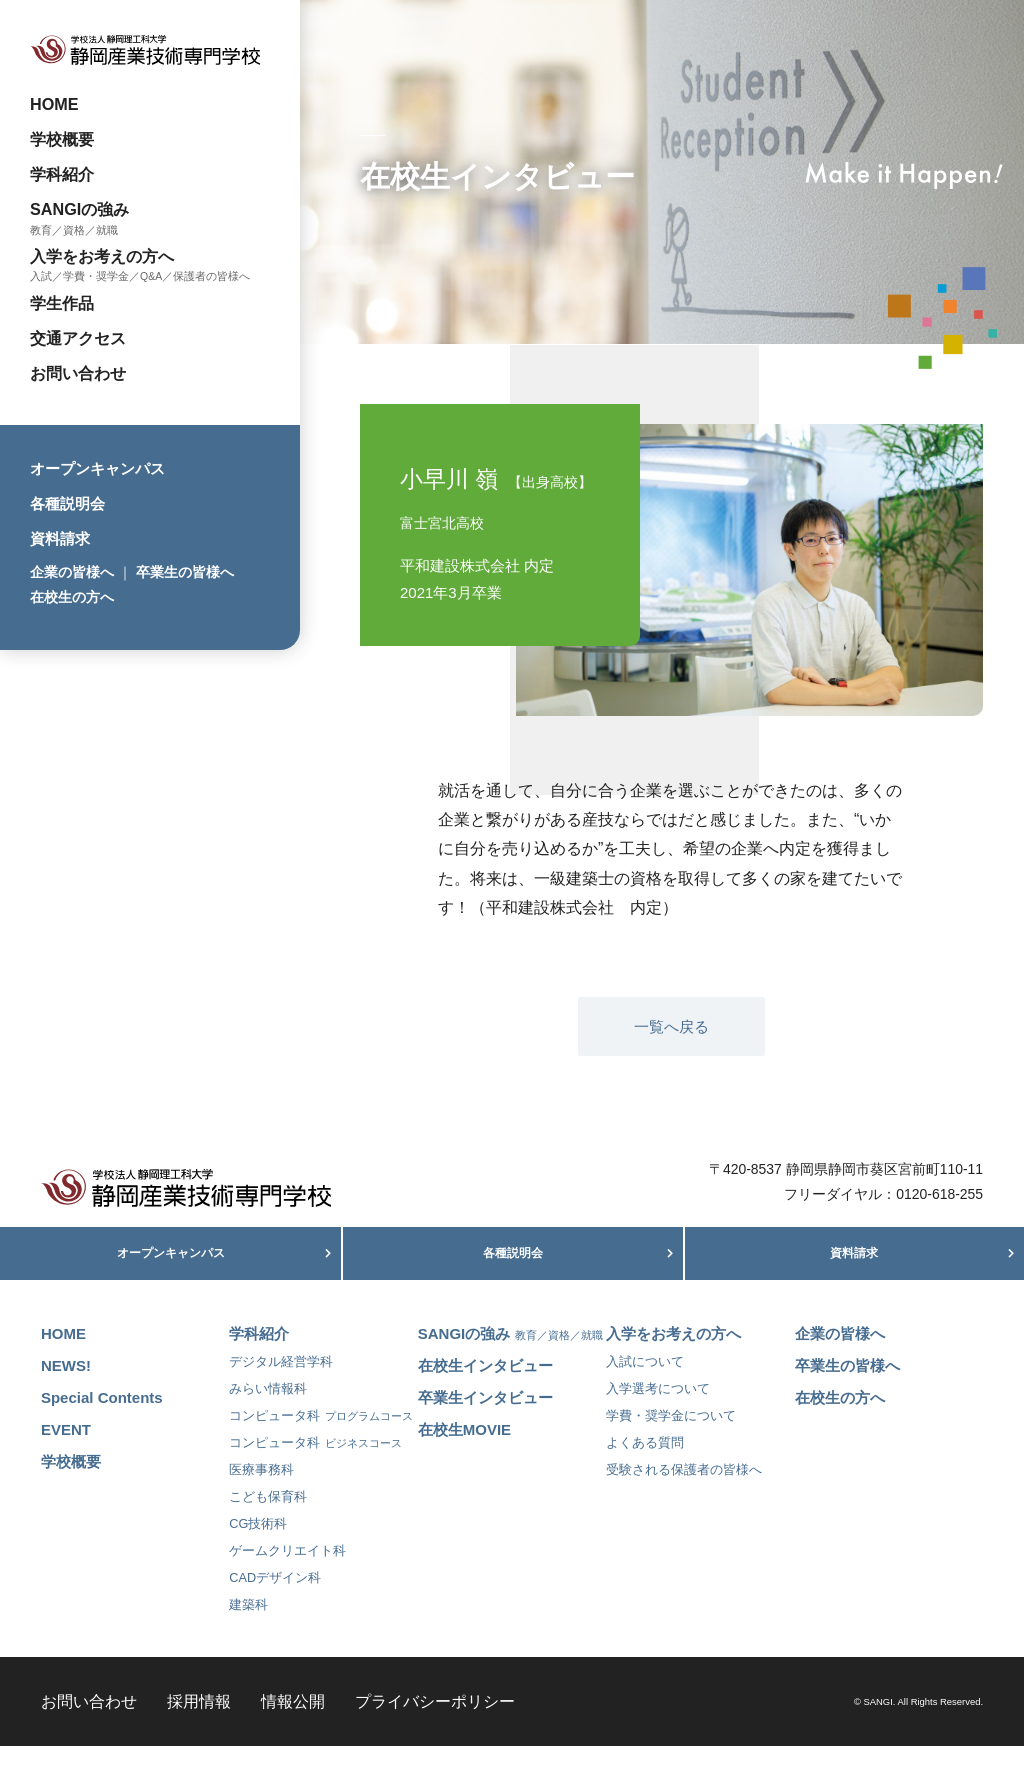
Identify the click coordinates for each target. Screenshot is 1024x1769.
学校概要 (62, 139)
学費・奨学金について (671, 1437)
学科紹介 (62, 174)
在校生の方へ (72, 597)
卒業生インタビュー (485, 1419)
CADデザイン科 (275, 1599)
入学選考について (658, 1410)
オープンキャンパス (97, 468)
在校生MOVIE (464, 1451)
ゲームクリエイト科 (287, 1572)
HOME (54, 104)
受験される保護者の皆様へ (684, 1491)
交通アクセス (78, 338)
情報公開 (293, 1723)
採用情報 (199, 1723)
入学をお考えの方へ (102, 256)
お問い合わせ (78, 373)
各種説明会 (67, 503)
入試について (645, 1383)
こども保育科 (268, 1518)
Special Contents (102, 1419)
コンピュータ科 (321, 1437)
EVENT (66, 1451)
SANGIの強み (79, 209)
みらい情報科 (268, 1410)
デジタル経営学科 (281, 1383)
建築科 (248, 1626)
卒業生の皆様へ (185, 572)
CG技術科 (258, 1545)
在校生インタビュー (485, 1387)
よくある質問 (645, 1464)
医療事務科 (261, 1491)
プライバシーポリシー (435, 1723)
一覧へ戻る (671, 1026)
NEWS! (66, 1387)
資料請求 (60, 538)
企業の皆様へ (72, 572)
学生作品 (62, 303)
